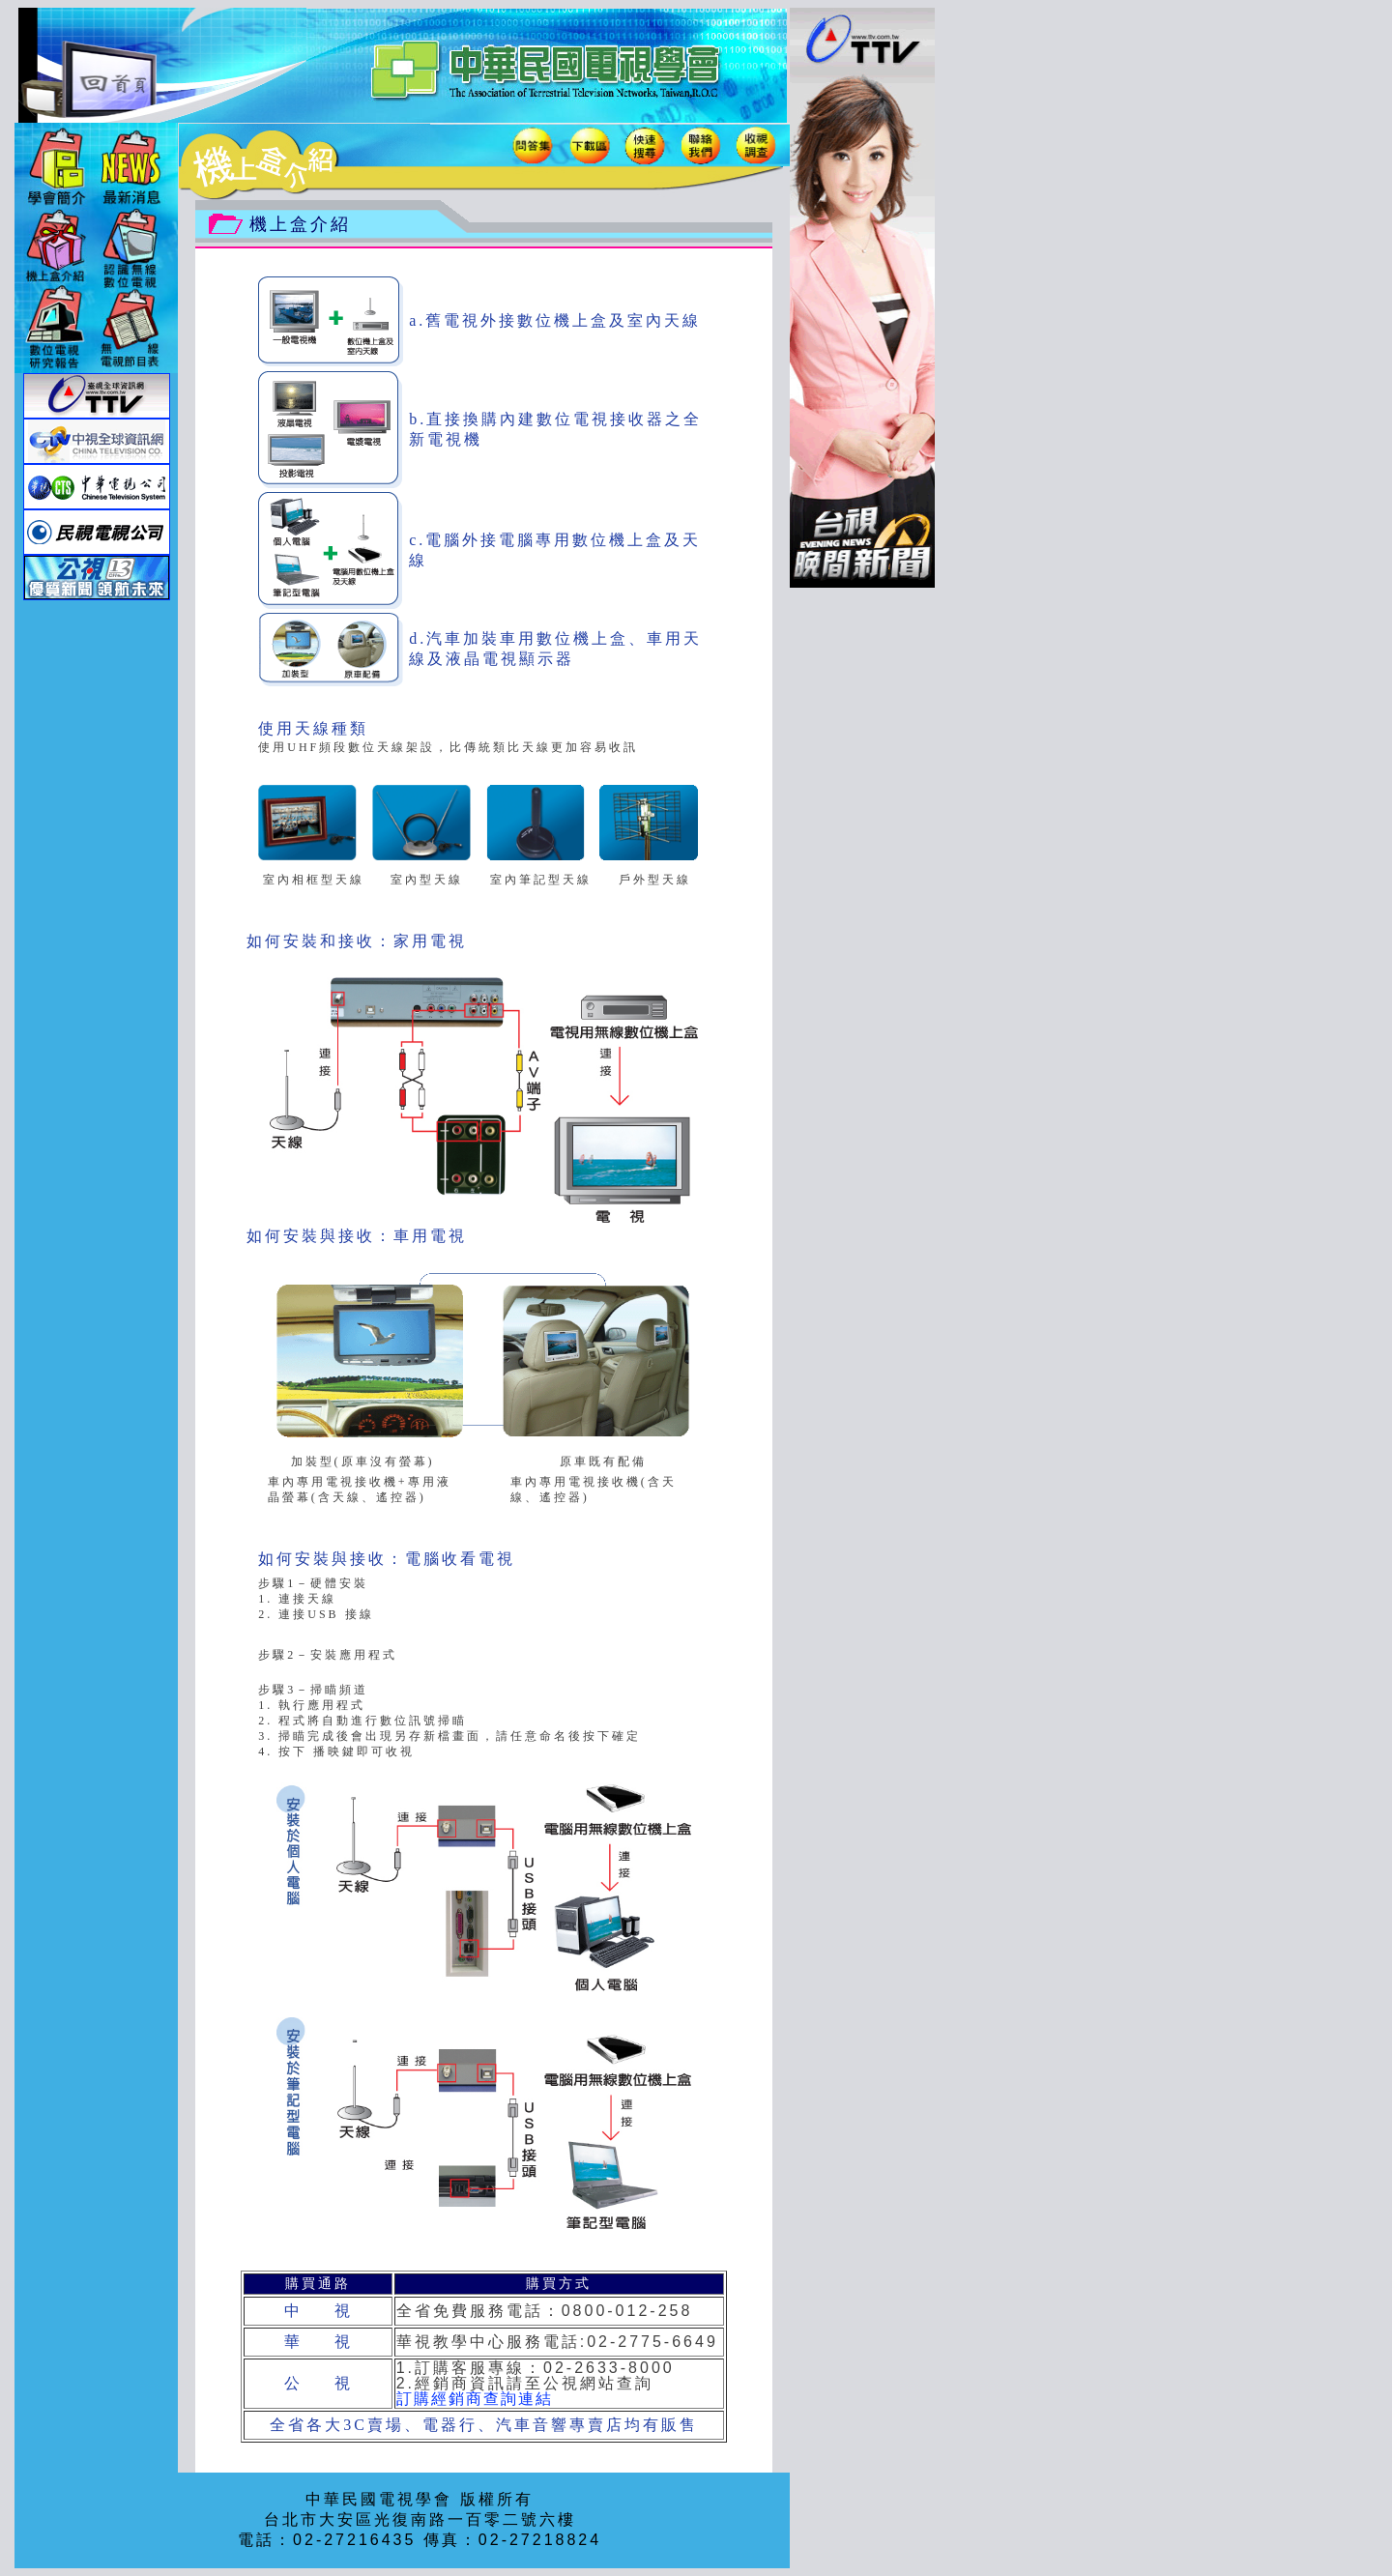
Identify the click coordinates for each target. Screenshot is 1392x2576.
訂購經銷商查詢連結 (474, 2398)
